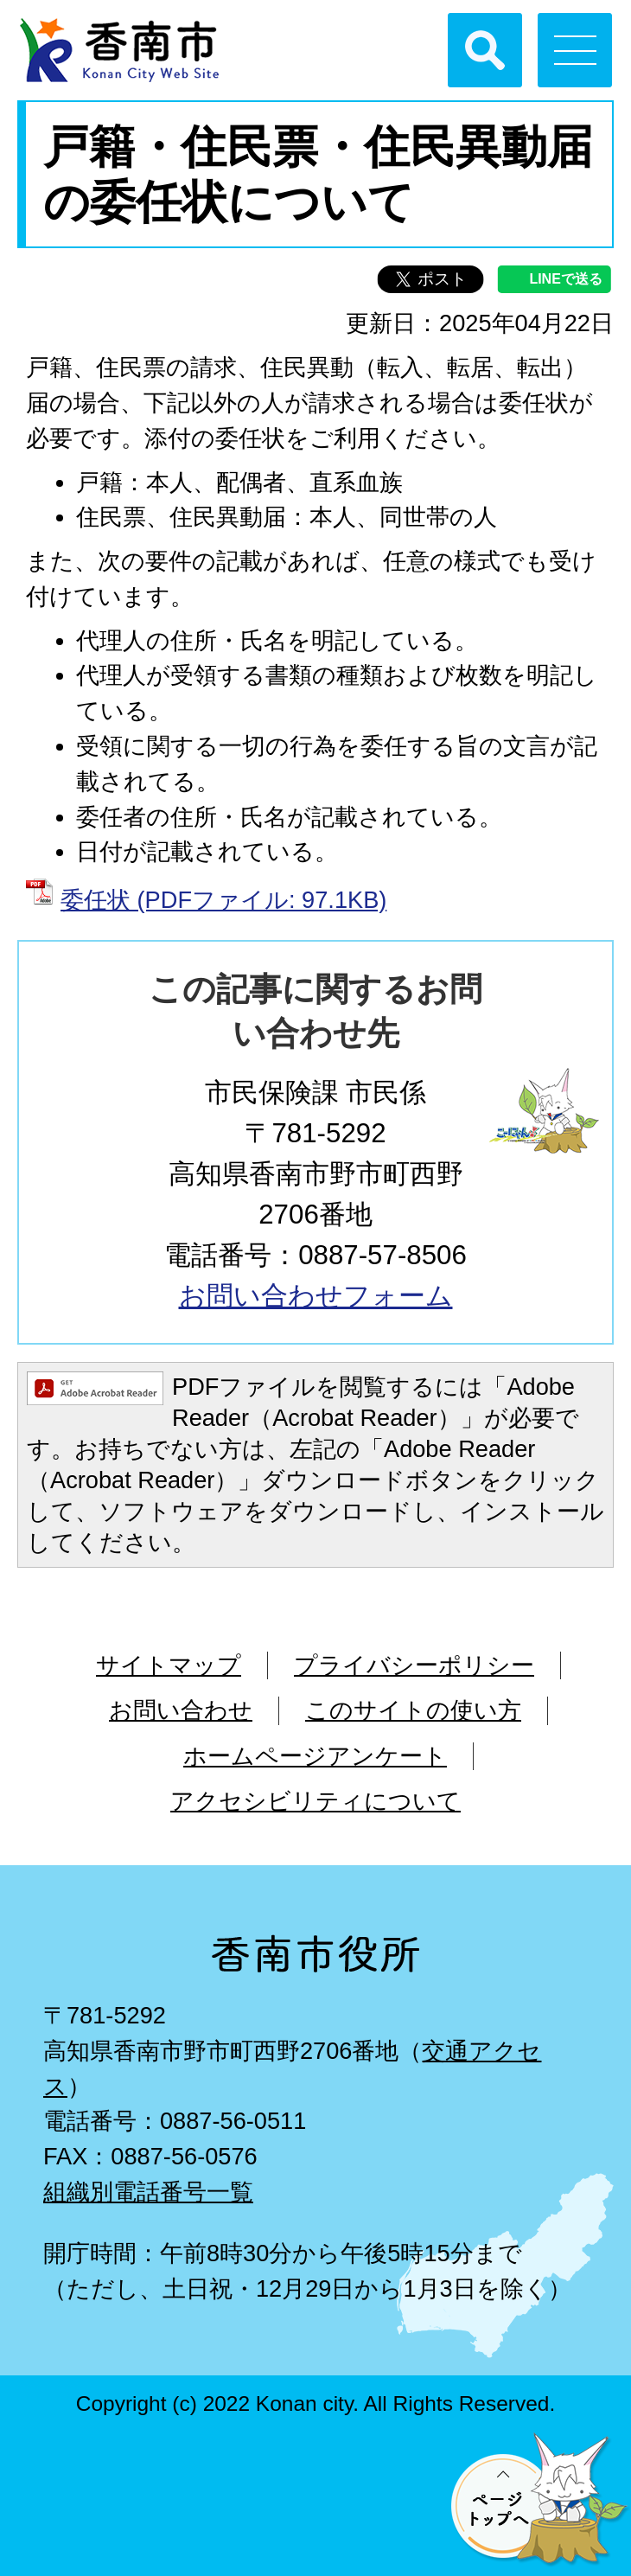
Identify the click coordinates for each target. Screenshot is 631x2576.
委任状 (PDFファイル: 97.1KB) (223, 899)
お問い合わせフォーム (316, 1296)
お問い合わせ (180, 1710)
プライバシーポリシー (414, 1665)
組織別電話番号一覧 (148, 2191)
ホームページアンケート (315, 1755)
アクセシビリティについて (315, 1800)
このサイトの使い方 (413, 1710)
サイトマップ (168, 1665)
